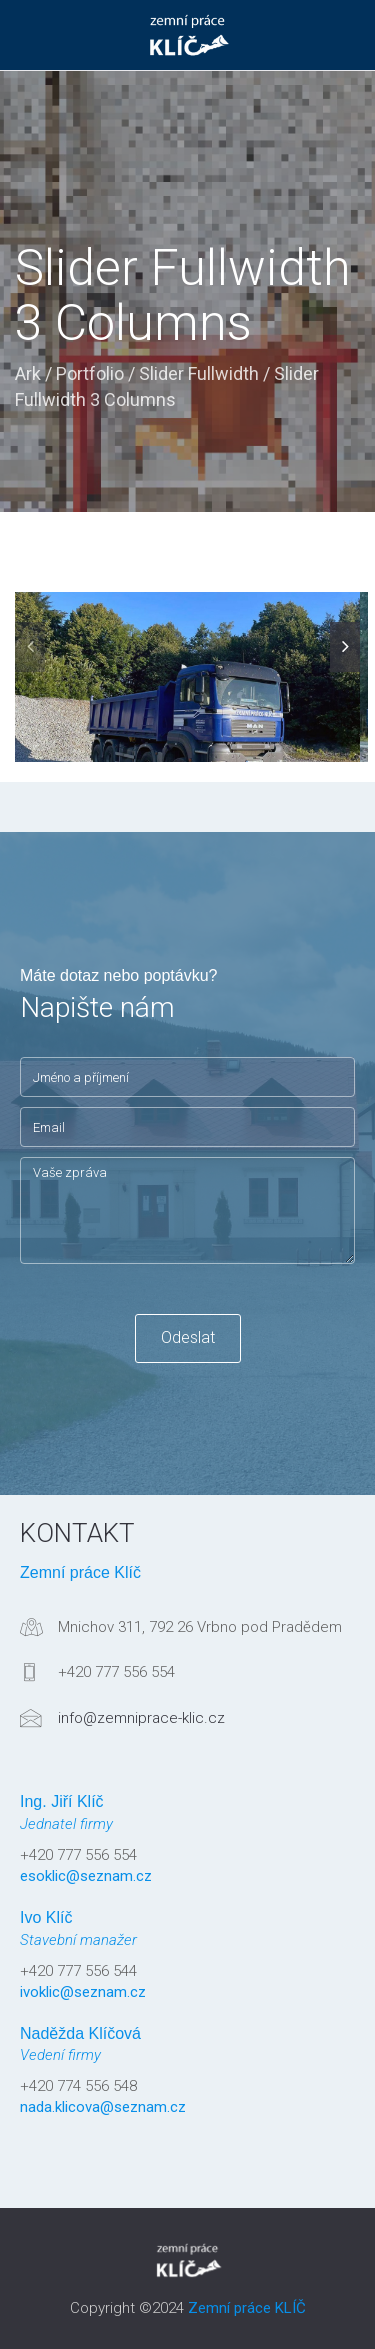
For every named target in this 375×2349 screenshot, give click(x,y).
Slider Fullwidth (199, 373)
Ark (28, 373)
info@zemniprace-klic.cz (141, 1718)
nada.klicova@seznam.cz (103, 2107)
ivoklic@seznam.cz (83, 1992)
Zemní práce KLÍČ (247, 2308)
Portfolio (90, 373)
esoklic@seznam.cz (86, 1876)
